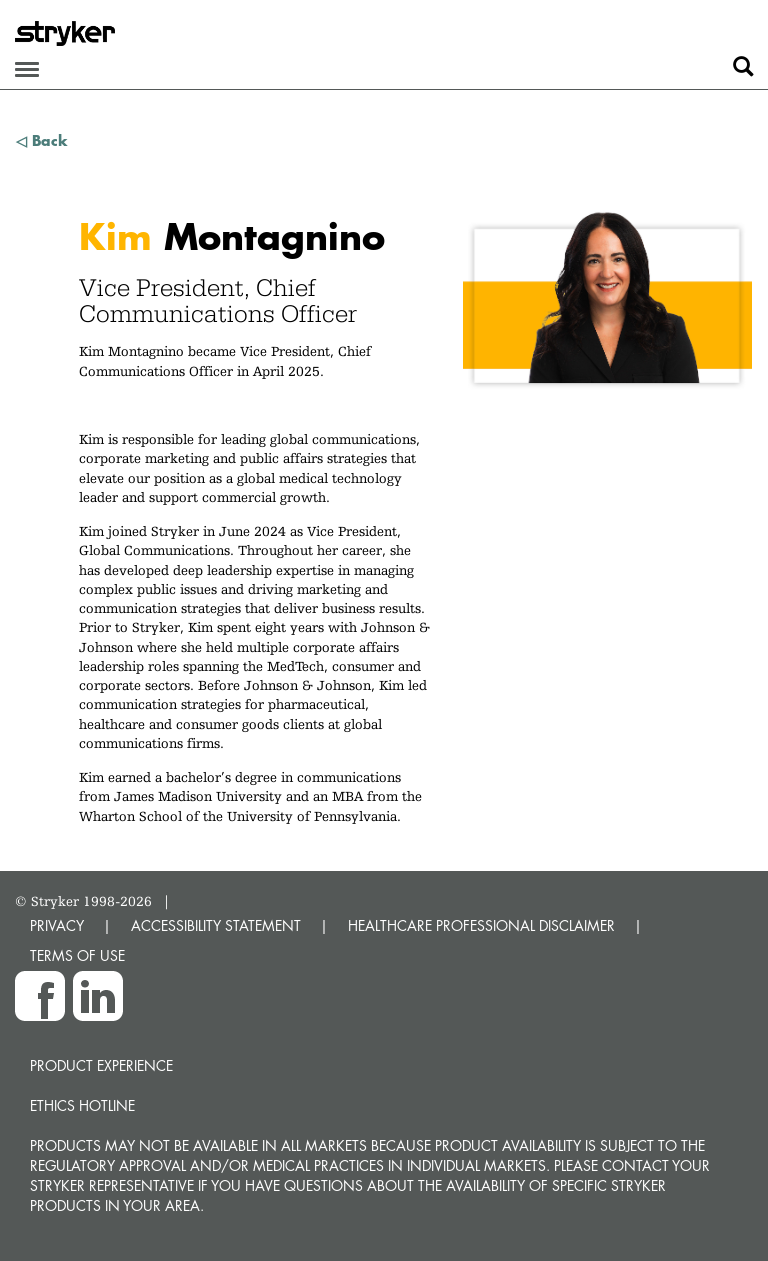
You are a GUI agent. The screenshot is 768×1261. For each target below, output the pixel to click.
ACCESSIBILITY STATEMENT (216, 925)
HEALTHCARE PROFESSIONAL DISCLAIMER (481, 925)
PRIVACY (57, 925)
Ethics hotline (82, 1105)
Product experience (101, 1065)
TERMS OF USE (77, 955)
